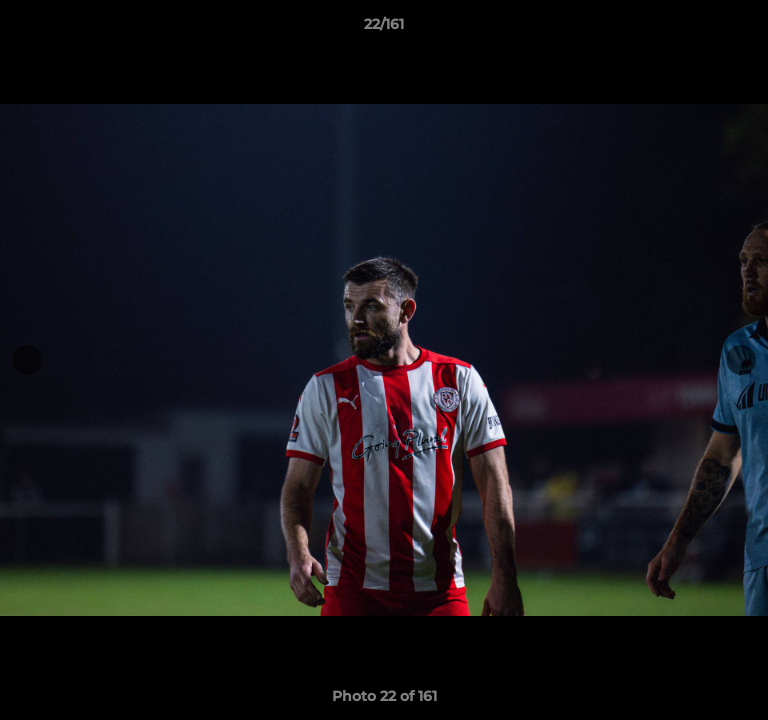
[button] (744, 29)
